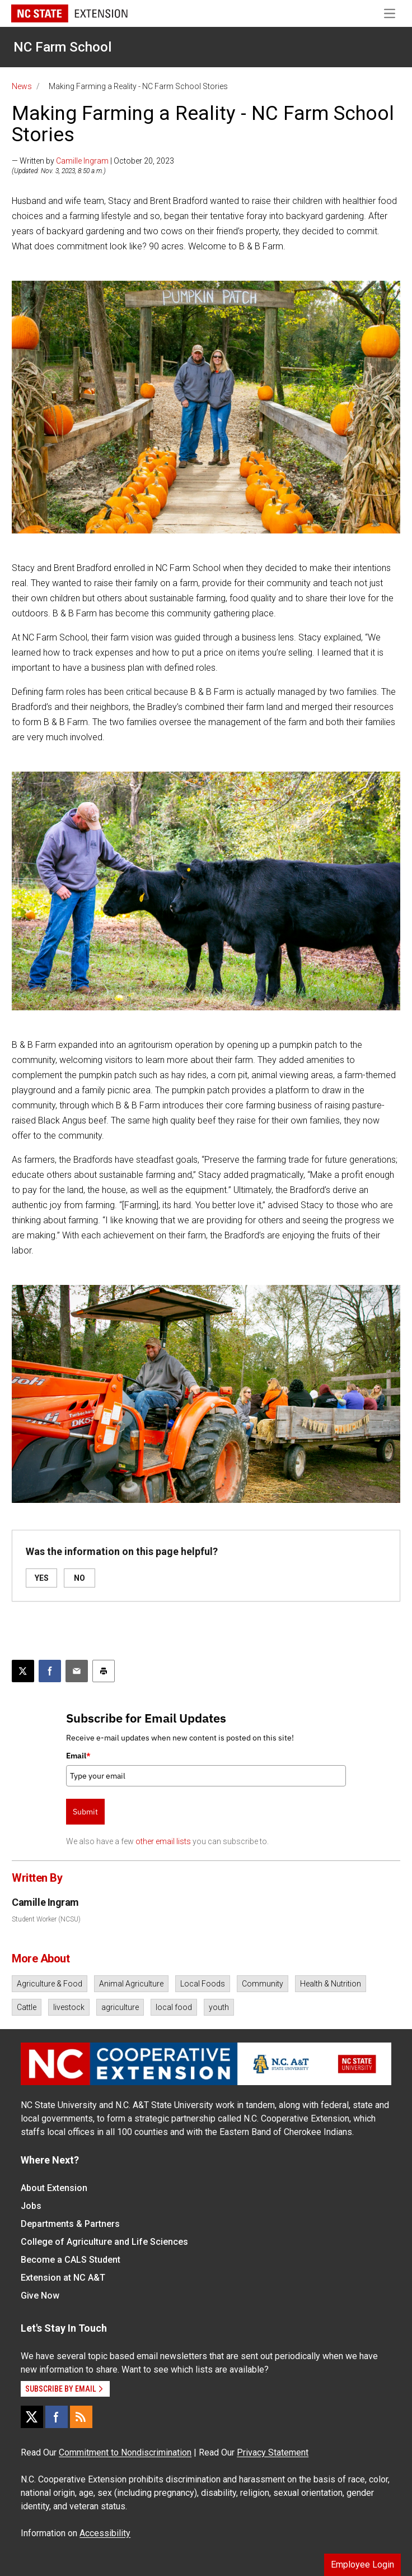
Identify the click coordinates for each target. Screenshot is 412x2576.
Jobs (31, 2206)
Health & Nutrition (330, 1983)
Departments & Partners (70, 2223)
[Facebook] (56, 2417)
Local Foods (202, 1983)
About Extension (54, 2188)
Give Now (40, 2295)
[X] (32, 2417)
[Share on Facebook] (50, 1671)
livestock (69, 2007)
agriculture (120, 2007)
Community (262, 1983)
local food (174, 2007)
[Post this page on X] (23, 1671)
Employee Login (362, 2564)
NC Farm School (62, 47)
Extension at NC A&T (63, 2277)
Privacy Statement (272, 2452)
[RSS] (81, 2417)
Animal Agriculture (131, 1983)
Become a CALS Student (70, 2259)
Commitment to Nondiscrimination (125, 2452)
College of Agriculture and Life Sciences (104, 2241)
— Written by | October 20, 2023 (93, 160)
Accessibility (104, 2533)
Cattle (26, 2007)
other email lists (163, 1841)
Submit (85, 1812)
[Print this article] (103, 1671)
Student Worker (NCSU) (46, 1919)
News (22, 86)
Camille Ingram (82, 160)
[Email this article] (76, 1671)
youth (219, 2007)
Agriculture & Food (49, 1983)
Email (78, 1756)
